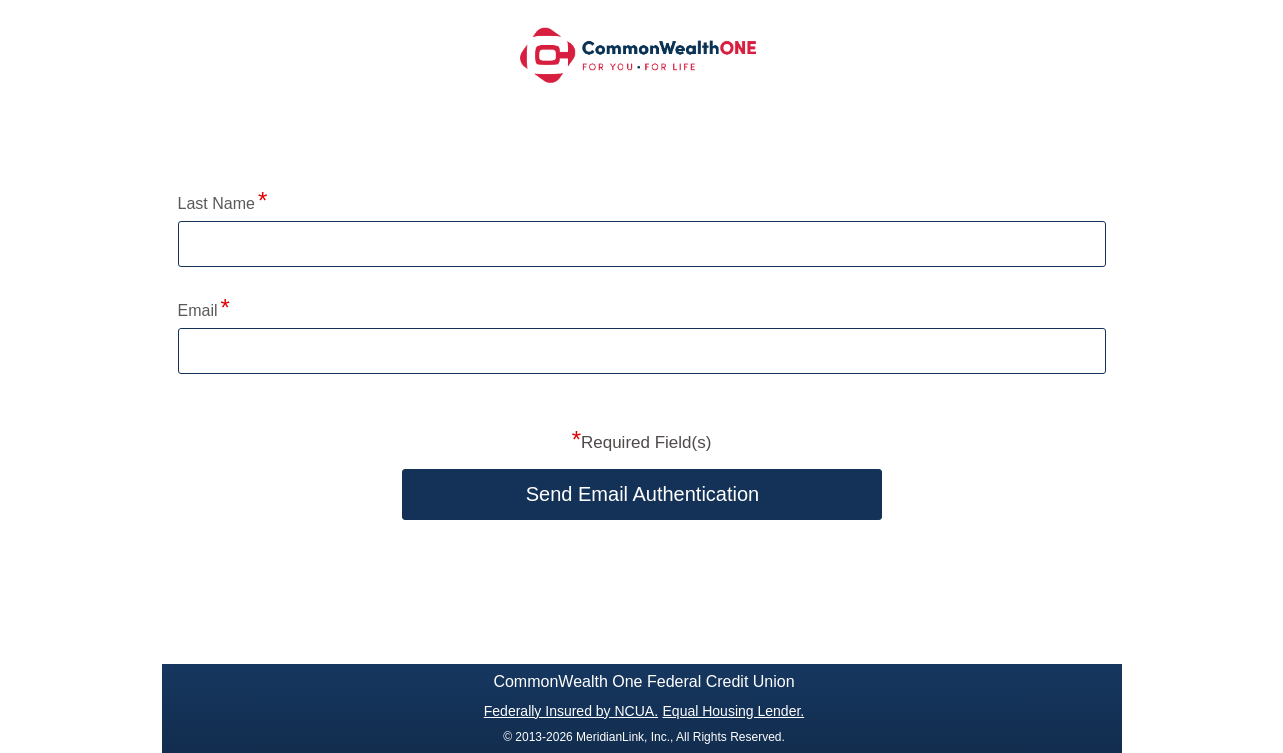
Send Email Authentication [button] (643, 494)
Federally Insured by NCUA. (571, 711)
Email (198, 310)
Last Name (216, 203)
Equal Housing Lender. (734, 711)
